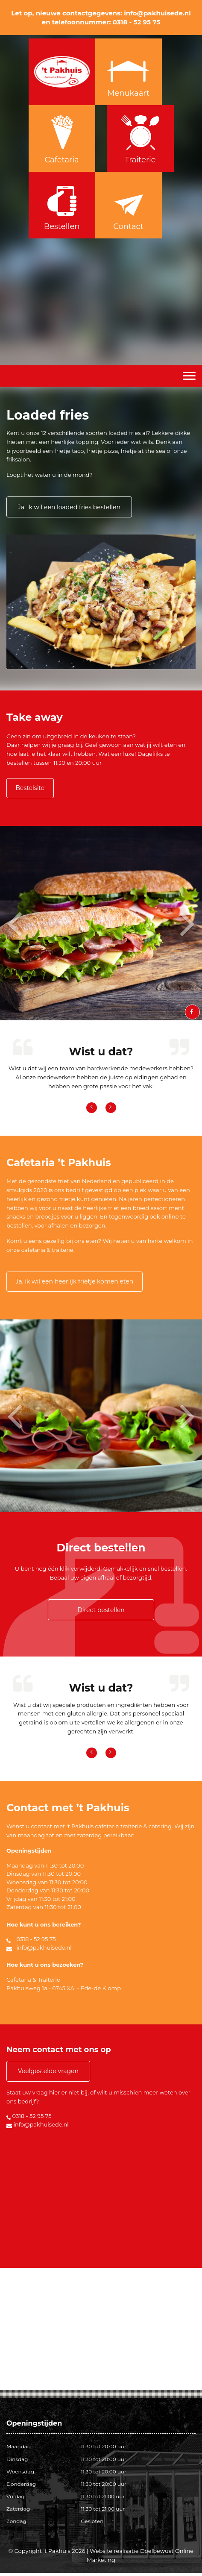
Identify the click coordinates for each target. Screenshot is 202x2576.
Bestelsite (33, 789)
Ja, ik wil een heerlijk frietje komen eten (78, 1283)
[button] (20, 925)
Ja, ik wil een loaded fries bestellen (70, 507)
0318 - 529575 (112, 7)
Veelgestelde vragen (49, 2074)
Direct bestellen (101, 1612)
